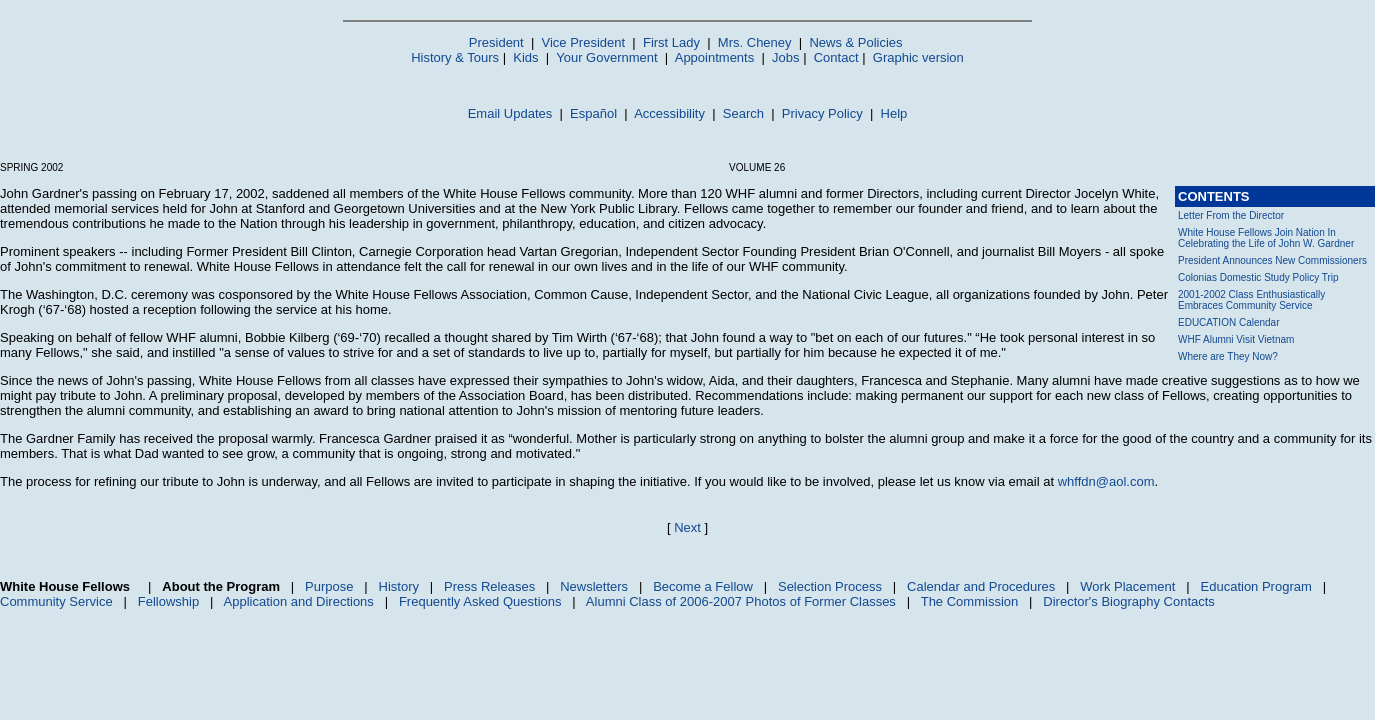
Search (743, 113)
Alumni (606, 601)
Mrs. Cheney (755, 42)
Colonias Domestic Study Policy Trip (1258, 277)
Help (894, 113)
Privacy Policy (822, 113)
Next (687, 527)
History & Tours (455, 57)
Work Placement (1127, 586)
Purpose (329, 586)
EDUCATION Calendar (1229, 322)
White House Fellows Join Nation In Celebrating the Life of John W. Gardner (1266, 238)
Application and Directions (299, 601)
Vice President (584, 42)
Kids (525, 57)
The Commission (970, 601)
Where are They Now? (1228, 356)
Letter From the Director (1231, 215)
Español (593, 113)
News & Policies (855, 42)
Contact (836, 57)
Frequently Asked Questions (480, 601)
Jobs (785, 57)
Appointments (715, 57)
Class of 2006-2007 (685, 601)
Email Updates (510, 113)
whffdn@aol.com (1106, 481)
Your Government (606, 57)
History (399, 586)
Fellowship (168, 601)
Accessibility (669, 113)
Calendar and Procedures (981, 586)
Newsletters (594, 586)
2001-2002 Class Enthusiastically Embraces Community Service (1251, 300)
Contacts (1189, 601)
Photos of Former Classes (821, 601)
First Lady (671, 42)
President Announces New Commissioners (1272, 260)
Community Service (56, 601)
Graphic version (918, 57)
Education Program (1256, 586)
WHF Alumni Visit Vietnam (1236, 339)
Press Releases (489, 586)
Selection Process (830, 586)
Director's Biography (1101, 601)
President (496, 42)
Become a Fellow (703, 586)
